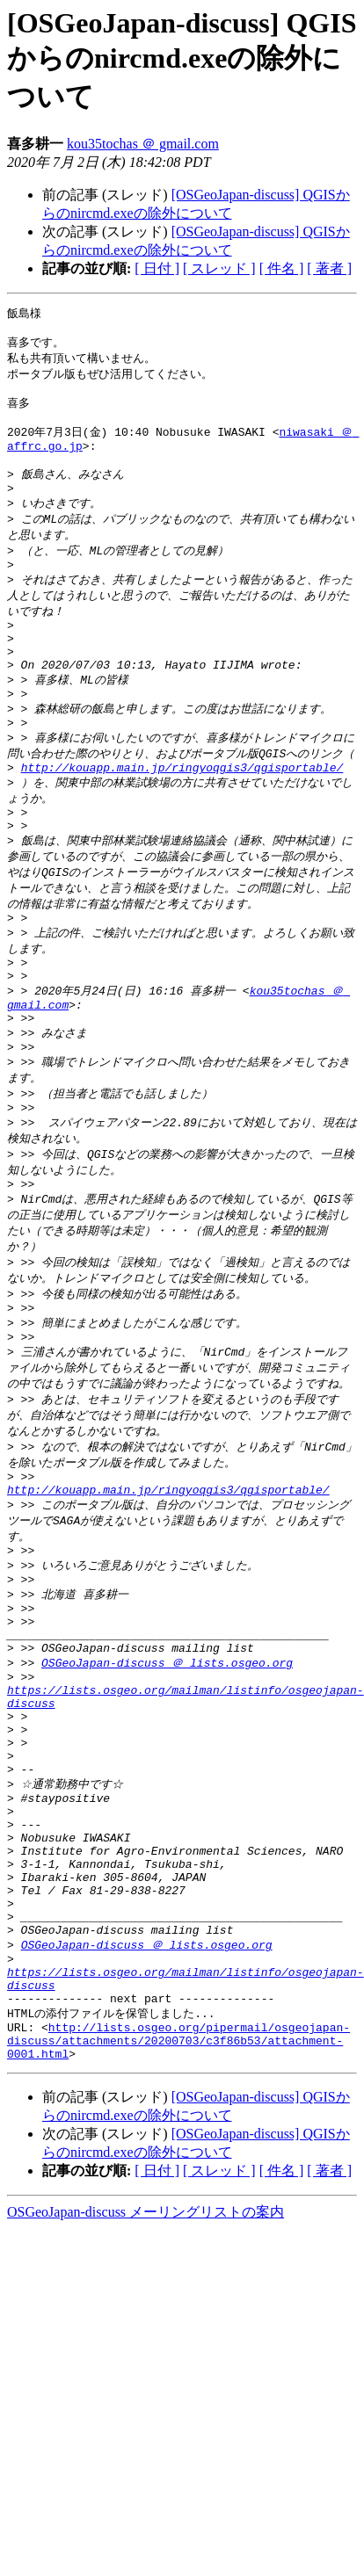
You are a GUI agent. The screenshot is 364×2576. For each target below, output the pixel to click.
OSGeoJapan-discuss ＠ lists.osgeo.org (167, 1803)
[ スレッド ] (219, 268)
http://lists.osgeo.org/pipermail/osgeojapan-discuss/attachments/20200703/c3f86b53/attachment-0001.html (178, 2249)
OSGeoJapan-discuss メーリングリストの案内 (145, 2423)
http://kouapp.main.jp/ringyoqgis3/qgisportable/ (182, 820)
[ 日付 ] (157, 268)
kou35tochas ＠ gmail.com (143, 143)
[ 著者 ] (329, 268)
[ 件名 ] (281, 268)
